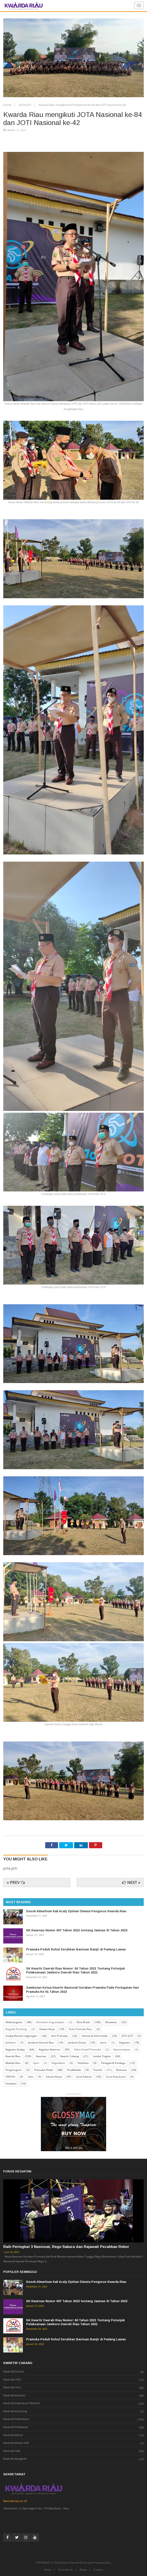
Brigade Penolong (16, 2029)
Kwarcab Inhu (12, 2387)
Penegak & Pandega (113, 2063)
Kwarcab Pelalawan (15, 2427)
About (83, 2569)
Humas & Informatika (95, 2036)
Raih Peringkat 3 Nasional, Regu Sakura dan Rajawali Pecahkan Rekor (66, 2247)
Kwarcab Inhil (12, 2379)
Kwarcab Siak (11, 2451)
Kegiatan (124, 2042)
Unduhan (11, 2083)
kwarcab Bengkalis (15, 2459)
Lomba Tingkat (102, 2056)
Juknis (103, 2042)
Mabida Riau (12, 2063)
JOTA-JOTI (25, 105)
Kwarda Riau (12, 2056)
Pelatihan (83, 2063)
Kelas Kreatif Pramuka (87, 2049)
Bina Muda (83, 2022)
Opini (36, 2063)
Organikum (58, 2063)
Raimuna (121, 2070)
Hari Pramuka (59, 2036)
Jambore (10, 2042)
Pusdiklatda (74, 2070)
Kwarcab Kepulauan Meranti (21, 2403)
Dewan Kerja (47, 2029)
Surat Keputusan (116, 2076)
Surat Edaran (84, 2076)
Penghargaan (13, 2070)
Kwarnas (41, 2056)
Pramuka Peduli (43, 2070)
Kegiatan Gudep (15, 2049)
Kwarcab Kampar (14, 2395)
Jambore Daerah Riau (41, 2042)
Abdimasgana (13, 2022)
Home (7, 105)
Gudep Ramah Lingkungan (21, 2036)
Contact (98, 2569)
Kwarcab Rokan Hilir (16, 2443)
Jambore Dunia (77, 2042)
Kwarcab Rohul (13, 2435)
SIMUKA (10, 2076)
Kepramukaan (121, 2049)
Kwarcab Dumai (13, 2371)
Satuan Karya (54, 2076)
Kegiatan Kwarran (49, 2049)
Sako (30, 2076)
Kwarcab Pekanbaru (16, 2419)
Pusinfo (97, 2070)
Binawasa (111, 2022)
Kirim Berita (65, 2569)
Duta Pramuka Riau (80, 2029)
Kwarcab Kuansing (15, 2411)
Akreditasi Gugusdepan (50, 2022)
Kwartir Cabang (69, 2056)
